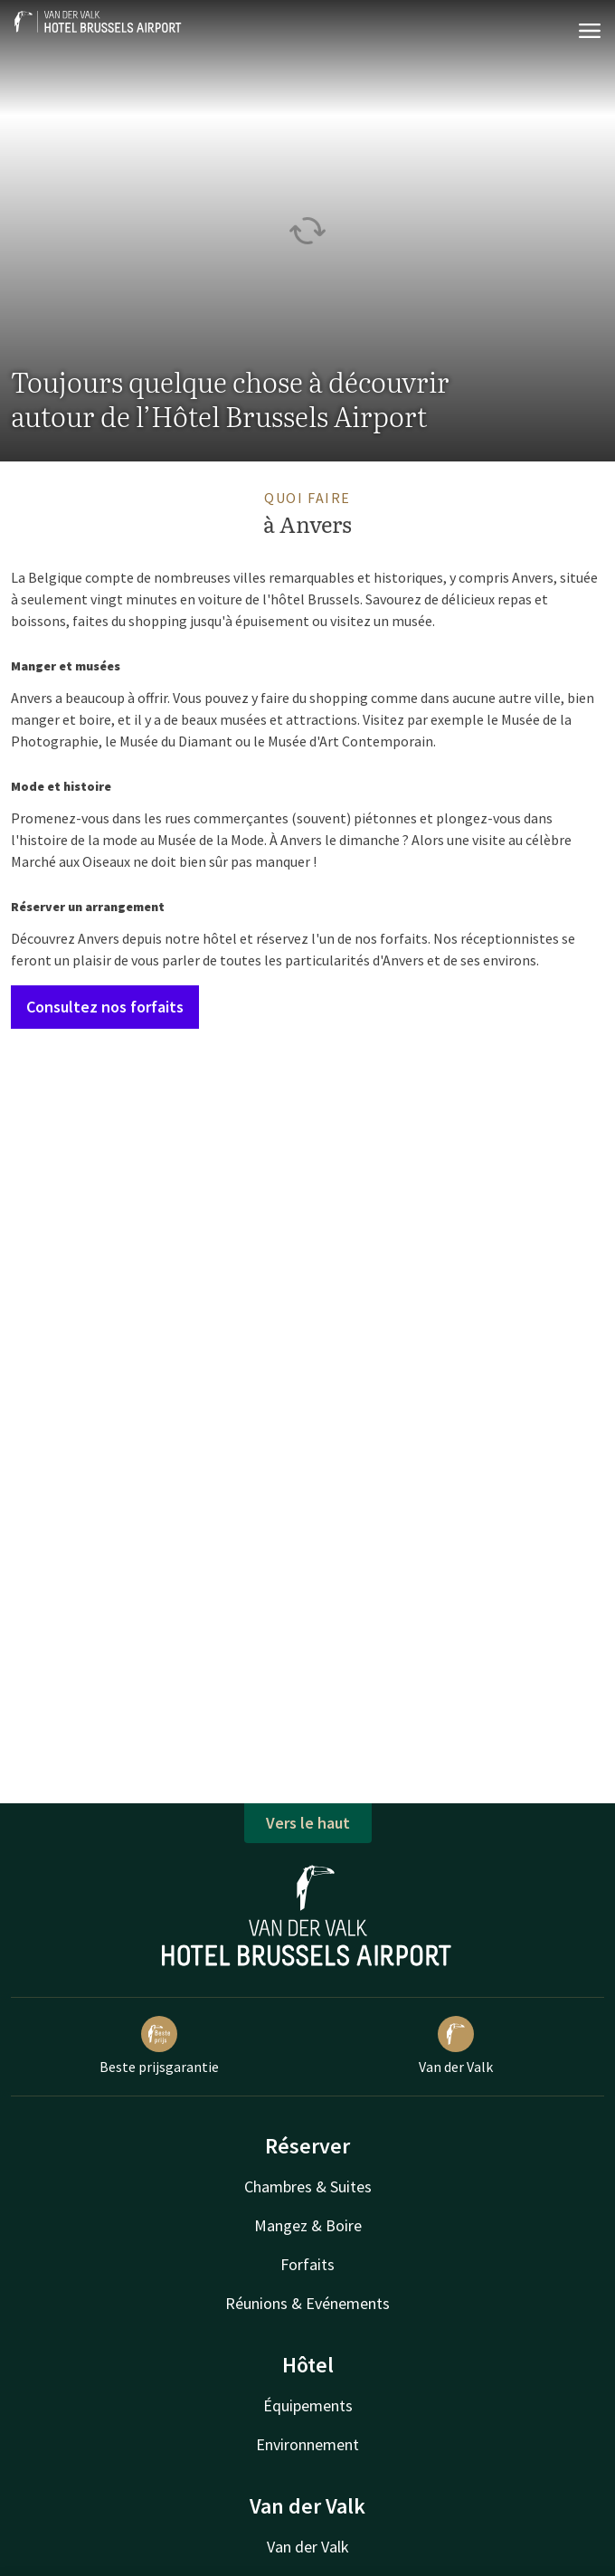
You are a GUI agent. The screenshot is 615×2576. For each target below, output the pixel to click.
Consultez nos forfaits (105, 1006)
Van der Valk (456, 2046)
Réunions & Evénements (307, 2303)
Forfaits (307, 2264)
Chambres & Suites (308, 2186)
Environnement (307, 2444)
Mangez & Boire (308, 2225)
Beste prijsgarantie (159, 2046)
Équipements (308, 2405)
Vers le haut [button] (308, 1822)
